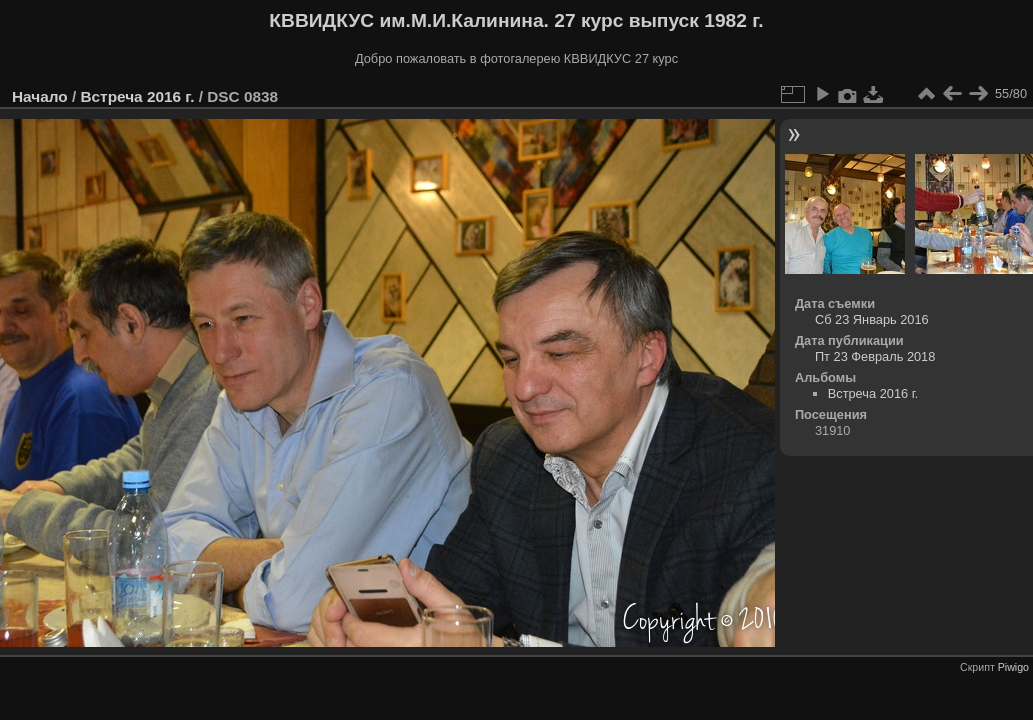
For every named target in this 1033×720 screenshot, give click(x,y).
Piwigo (1013, 667)
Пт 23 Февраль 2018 (875, 356)
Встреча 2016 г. (137, 96)
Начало (40, 96)
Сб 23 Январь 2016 (872, 319)
